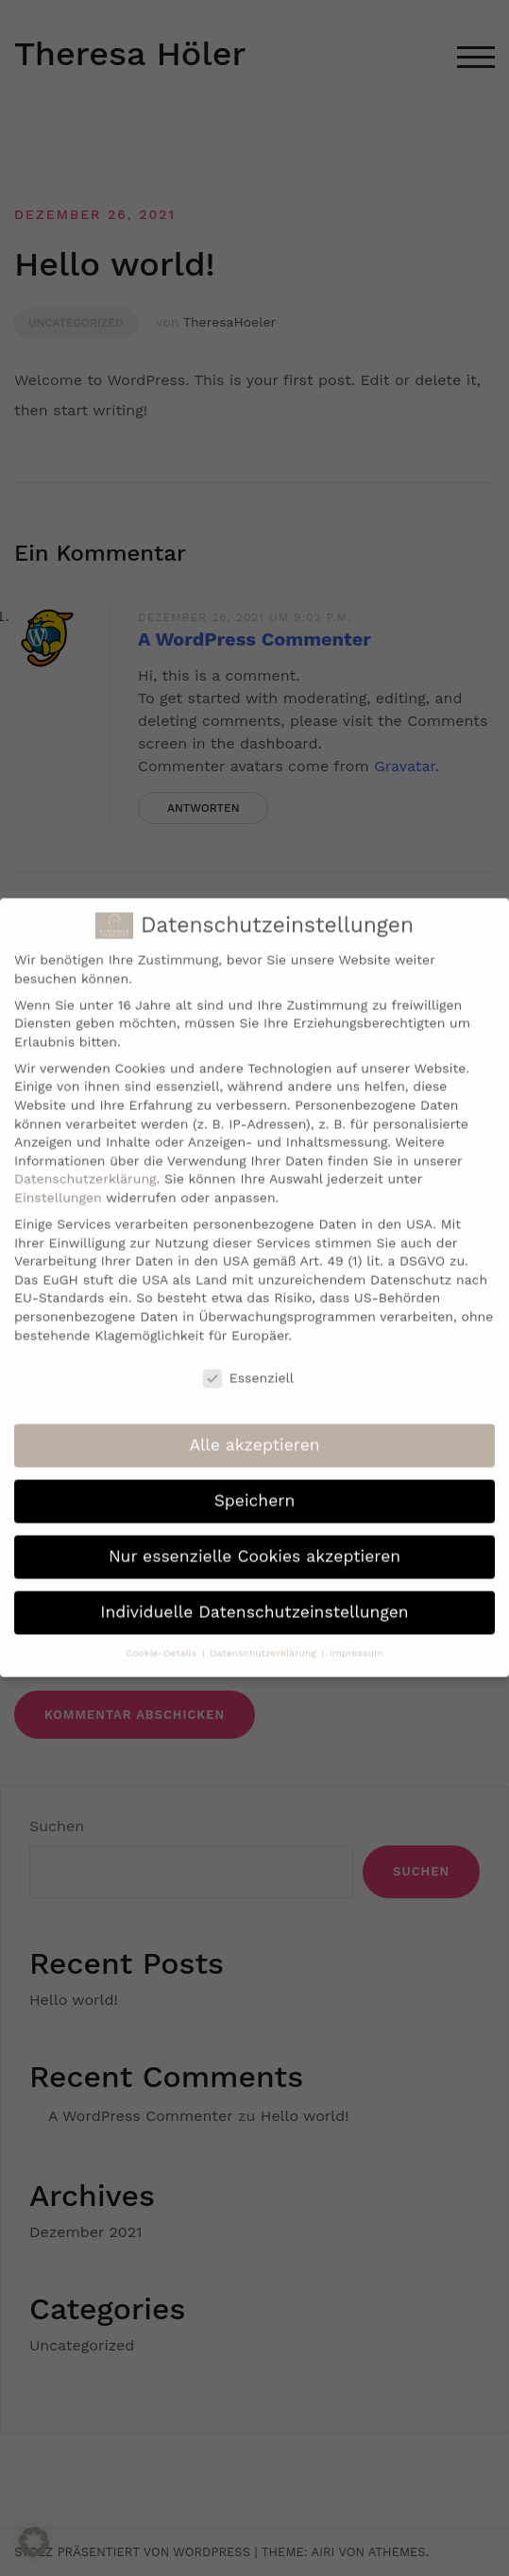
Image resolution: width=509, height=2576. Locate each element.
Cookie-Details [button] (163, 1634)
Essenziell (248, 1360)
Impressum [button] (356, 1634)
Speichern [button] (255, 1482)
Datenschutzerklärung (85, 1160)
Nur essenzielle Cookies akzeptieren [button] (254, 1537)
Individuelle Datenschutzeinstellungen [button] (254, 1593)
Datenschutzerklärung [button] (264, 1634)
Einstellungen (58, 1179)
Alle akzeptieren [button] (254, 1426)
